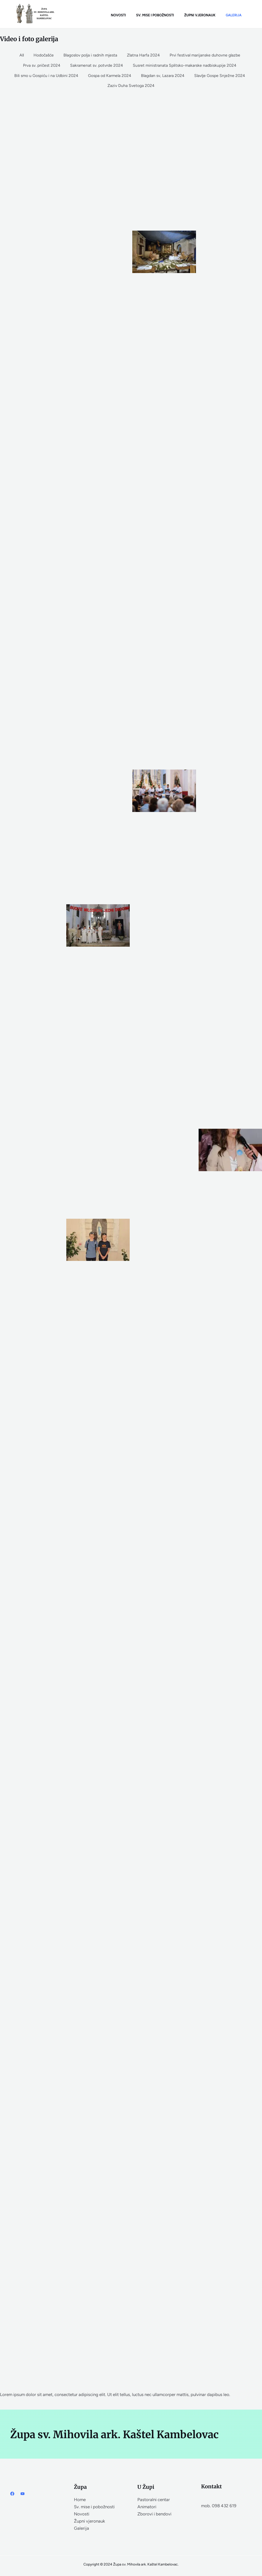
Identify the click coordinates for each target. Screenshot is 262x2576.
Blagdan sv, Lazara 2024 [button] (165, 77)
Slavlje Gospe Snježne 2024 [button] (226, 77)
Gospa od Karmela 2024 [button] (108, 77)
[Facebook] (12, 2496)
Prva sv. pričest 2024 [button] (36, 66)
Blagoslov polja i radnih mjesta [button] (87, 55)
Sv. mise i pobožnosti (142, 15)
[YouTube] (22, 2496)
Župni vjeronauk (189, 15)
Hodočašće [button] (37, 55)
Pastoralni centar (153, 2501)
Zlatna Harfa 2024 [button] (145, 55)
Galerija (226, 15)
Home (80, 2501)
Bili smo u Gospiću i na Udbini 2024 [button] (40, 77)
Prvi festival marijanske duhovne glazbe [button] (210, 55)
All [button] (13, 55)
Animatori (146, 2509)
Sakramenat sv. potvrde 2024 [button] (95, 66)
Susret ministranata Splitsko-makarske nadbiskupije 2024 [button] (189, 66)
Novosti (103, 15)
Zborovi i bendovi (154, 2516)
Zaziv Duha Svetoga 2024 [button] (131, 87)
